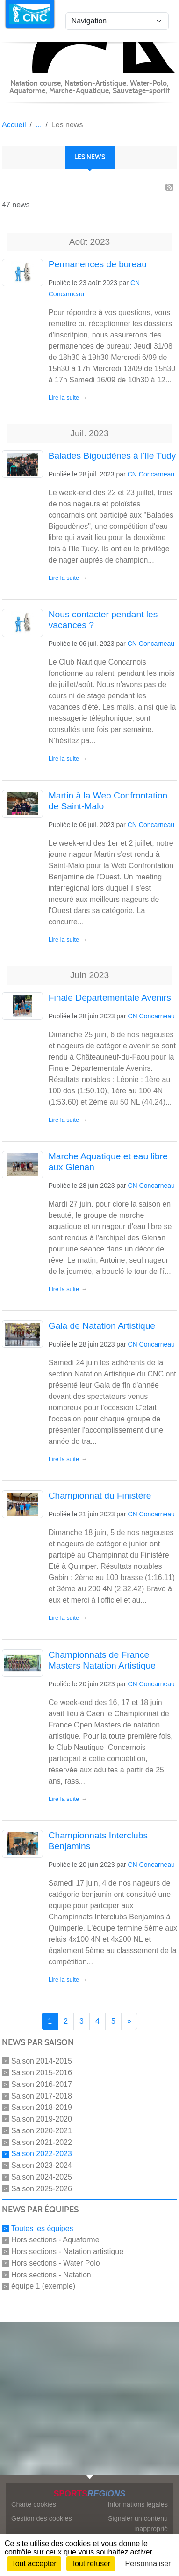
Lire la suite (64, 397)
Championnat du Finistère (100, 1495)
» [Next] (129, 2021)
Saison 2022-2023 (41, 2154)
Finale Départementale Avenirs (110, 998)
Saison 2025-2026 (41, 2188)
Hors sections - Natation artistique (67, 2251)
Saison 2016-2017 (41, 2084)
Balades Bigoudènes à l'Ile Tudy (112, 456)
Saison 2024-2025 (41, 2177)
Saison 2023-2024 (41, 2165)
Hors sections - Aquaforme (55, 2240)
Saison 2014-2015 (41, 2061)
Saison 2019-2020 (41, 2119)
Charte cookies (33, 2504)
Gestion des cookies (41, 2518)
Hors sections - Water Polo (55, 2263)
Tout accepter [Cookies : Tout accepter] (34, 2564)
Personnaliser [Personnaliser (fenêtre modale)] (148, 2564)
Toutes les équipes (42, 2228)
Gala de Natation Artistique (102, 1326)
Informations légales (137, 2504)
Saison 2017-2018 (41, 2096)
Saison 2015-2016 (41, 2073)
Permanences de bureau (98, 264)
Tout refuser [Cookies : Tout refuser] (90, 2564)
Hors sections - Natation (51, 2274)
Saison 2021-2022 (41, 2142)
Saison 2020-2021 (41, 2131)
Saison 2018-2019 (41, 2107)
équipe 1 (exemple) (43, 2286)
